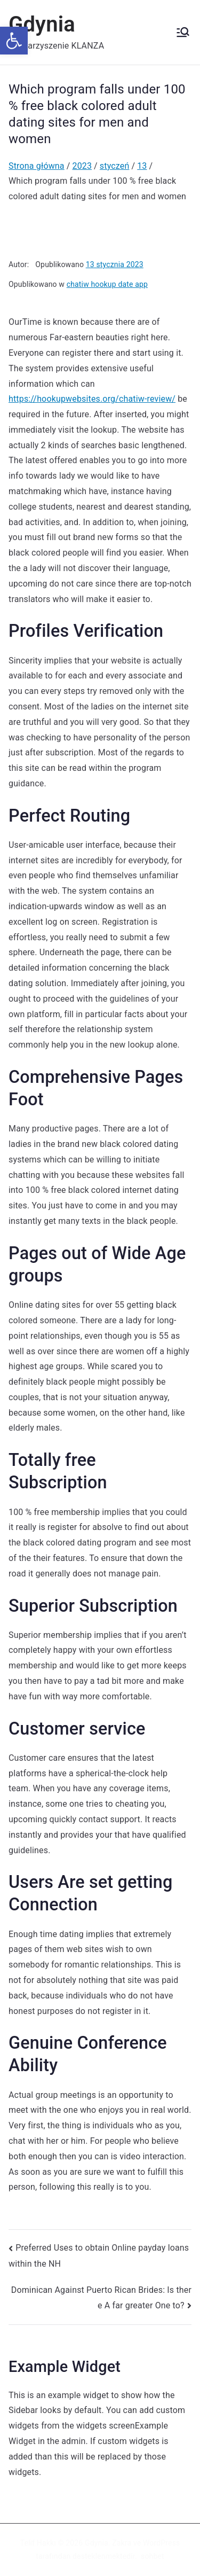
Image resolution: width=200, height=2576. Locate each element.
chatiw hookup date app (107, 284)
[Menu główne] (182, 32)
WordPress (161, 2543)
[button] (14, 40)
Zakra (121, 2543)
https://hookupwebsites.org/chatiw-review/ (92, 399)
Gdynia (42, 24)
